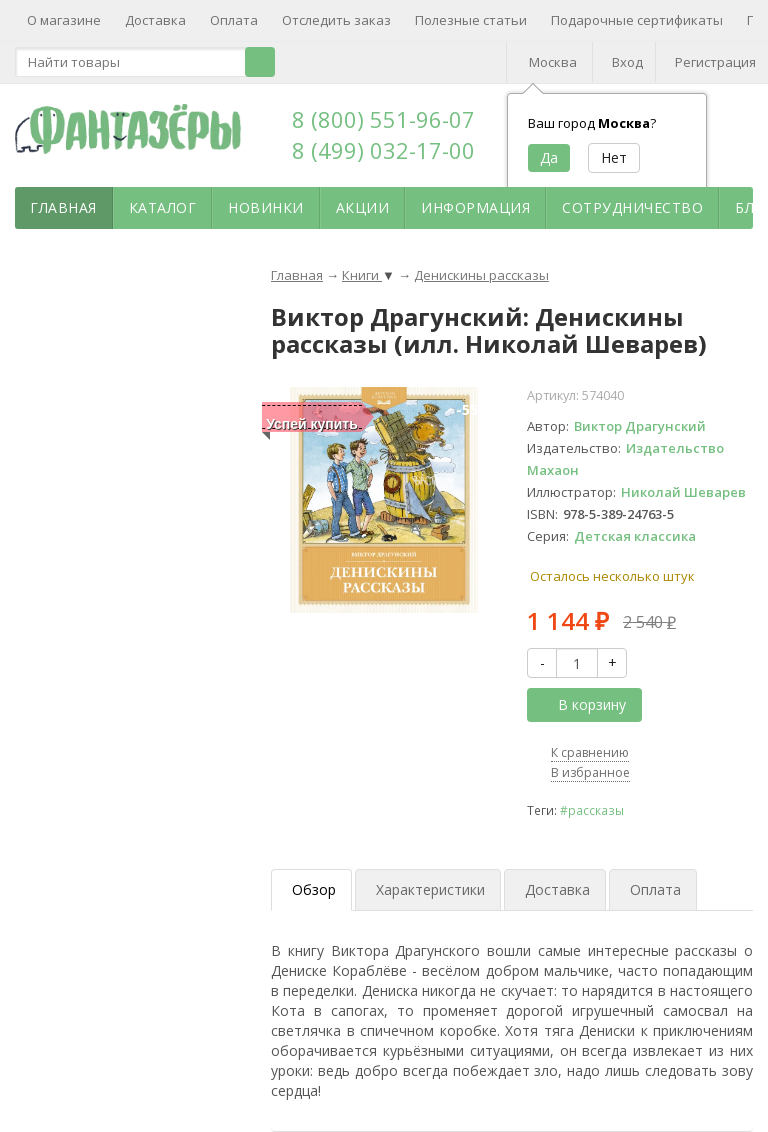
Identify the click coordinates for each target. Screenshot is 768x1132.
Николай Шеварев (683, 492)
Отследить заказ (336, 20)
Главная (63, 207)
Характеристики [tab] (430, 889)
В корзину (581, 704)
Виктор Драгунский (640, 426)
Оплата (234, 20)
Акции (363, 207)
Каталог (163, 207)
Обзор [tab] (314, 889)
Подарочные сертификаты (637, 20)
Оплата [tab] (655, 889)
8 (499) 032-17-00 (383, 150)
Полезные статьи (471, 20)
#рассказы (592, 810)
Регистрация (715, 62)
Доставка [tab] (557, 889)
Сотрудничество (632, 207)
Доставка (155, 20)
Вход (627, 62)
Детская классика (635, 536)
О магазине (64, 20)
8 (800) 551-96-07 (383, 119)
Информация (475, 207)
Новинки (266, 207)
